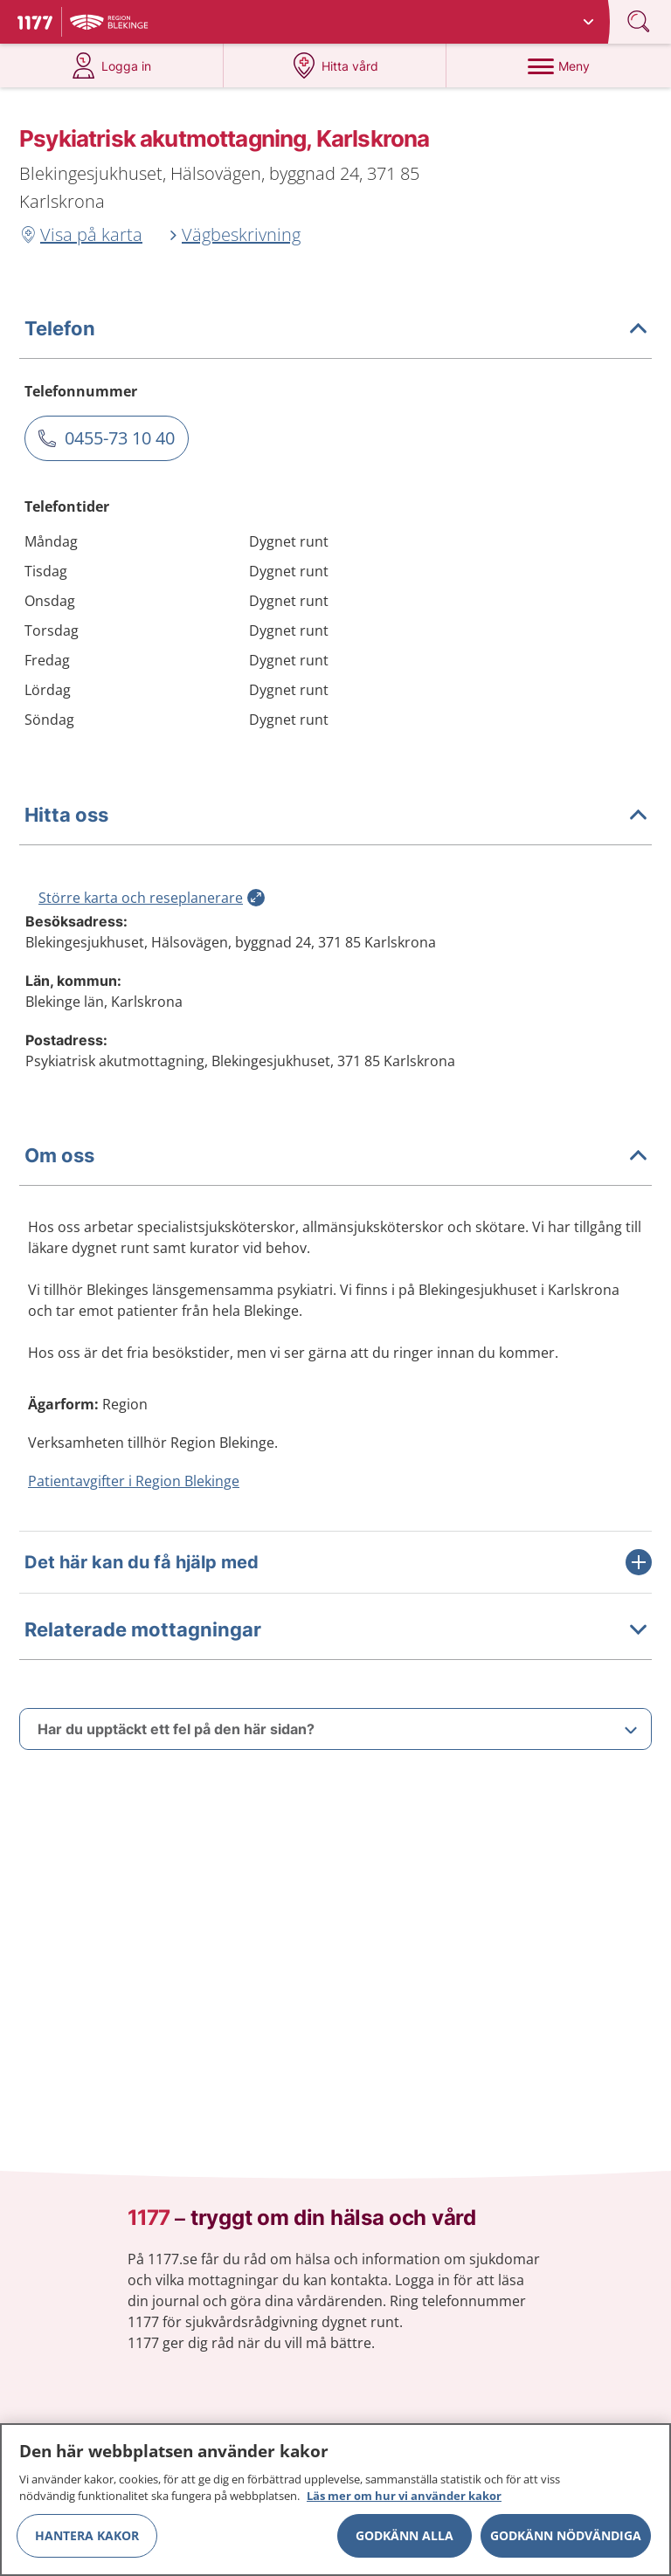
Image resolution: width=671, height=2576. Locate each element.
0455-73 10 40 (120, 438)
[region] (335, 2499)
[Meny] (558, 65)
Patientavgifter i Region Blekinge (133, 1481)
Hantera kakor (87, 2535)
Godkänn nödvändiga (565, 2535)
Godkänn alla (404, 2535)
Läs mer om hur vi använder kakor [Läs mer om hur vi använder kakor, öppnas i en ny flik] (404, 2496)
